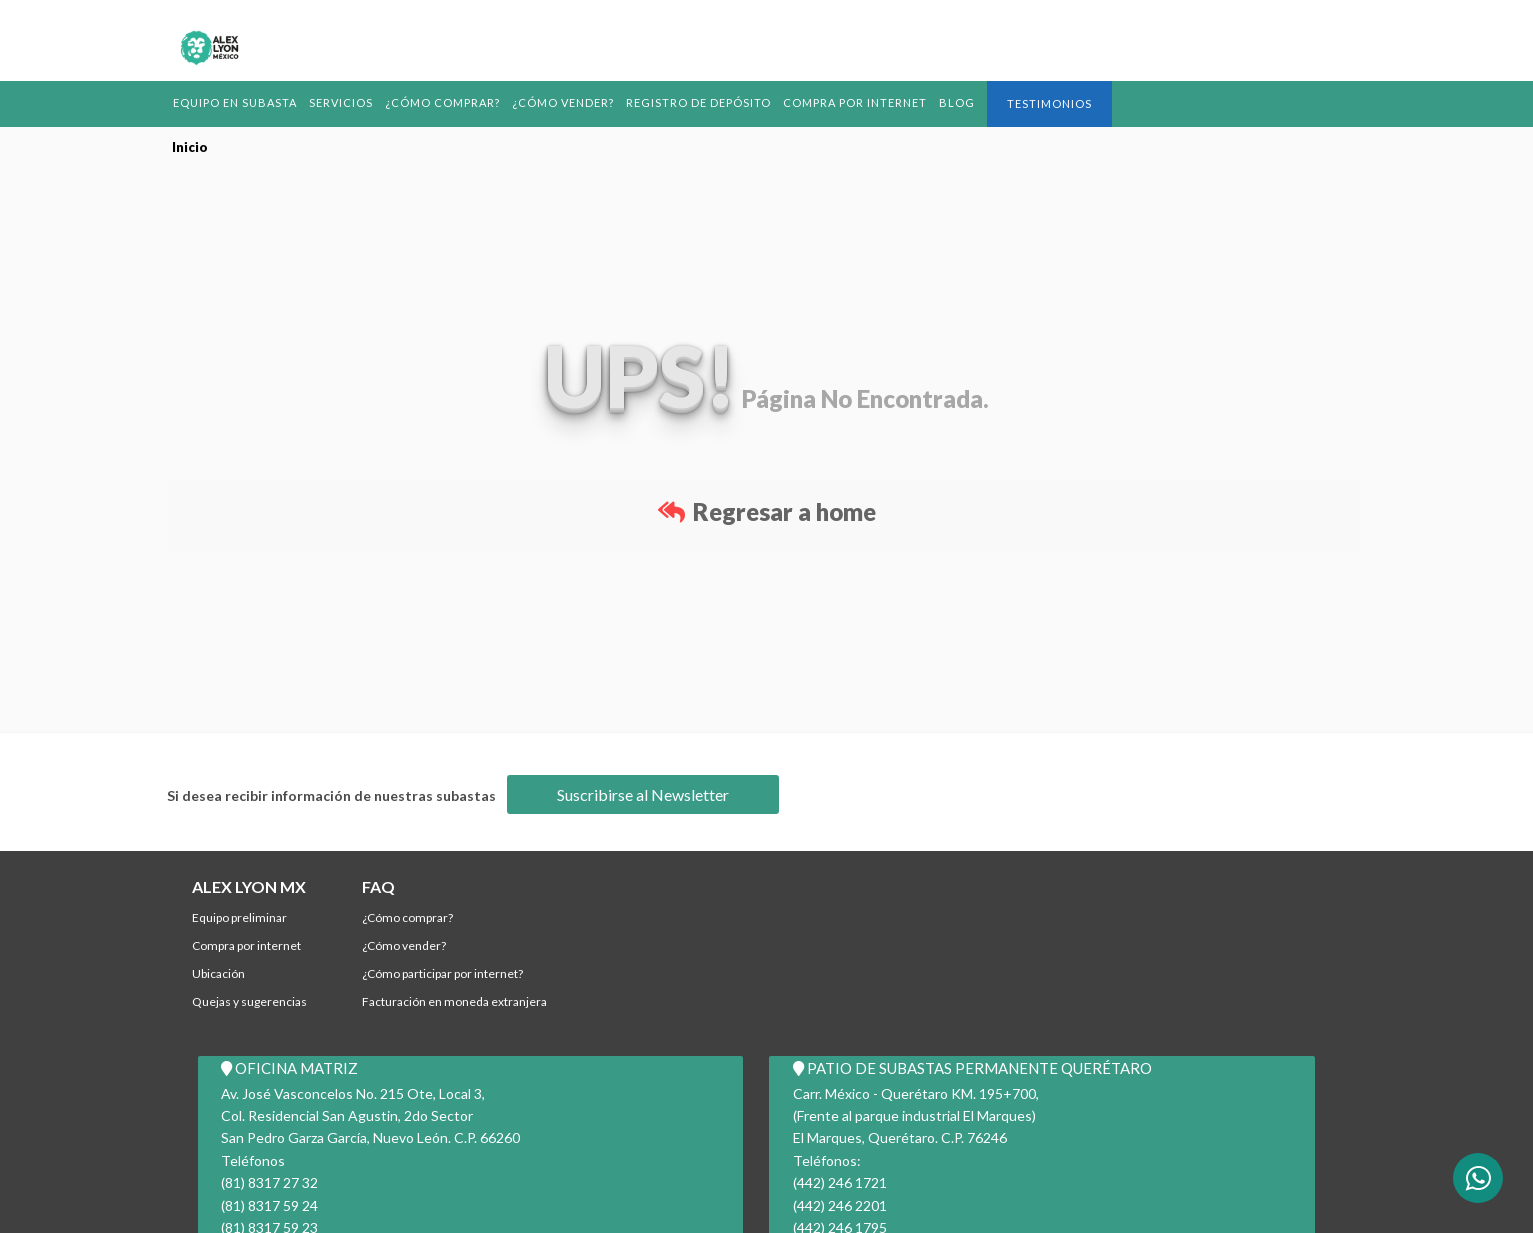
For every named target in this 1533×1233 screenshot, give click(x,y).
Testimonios (1060, 103)
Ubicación (218, 973)
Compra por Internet (863, 102)
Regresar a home (767, 511)
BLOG (967, 102)
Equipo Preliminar (239, 917)
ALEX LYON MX (249, 886)
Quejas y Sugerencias (249, 1001)
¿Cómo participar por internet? (442, 973)
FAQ (378, 886)
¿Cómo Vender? (569, 102)
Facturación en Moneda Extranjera (454, 1001)
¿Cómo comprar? (447, 102)
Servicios (344, 102)
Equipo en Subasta (236, 102)
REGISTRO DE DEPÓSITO (705, 102)
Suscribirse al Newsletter (643, 794)
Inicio (190, 147)
